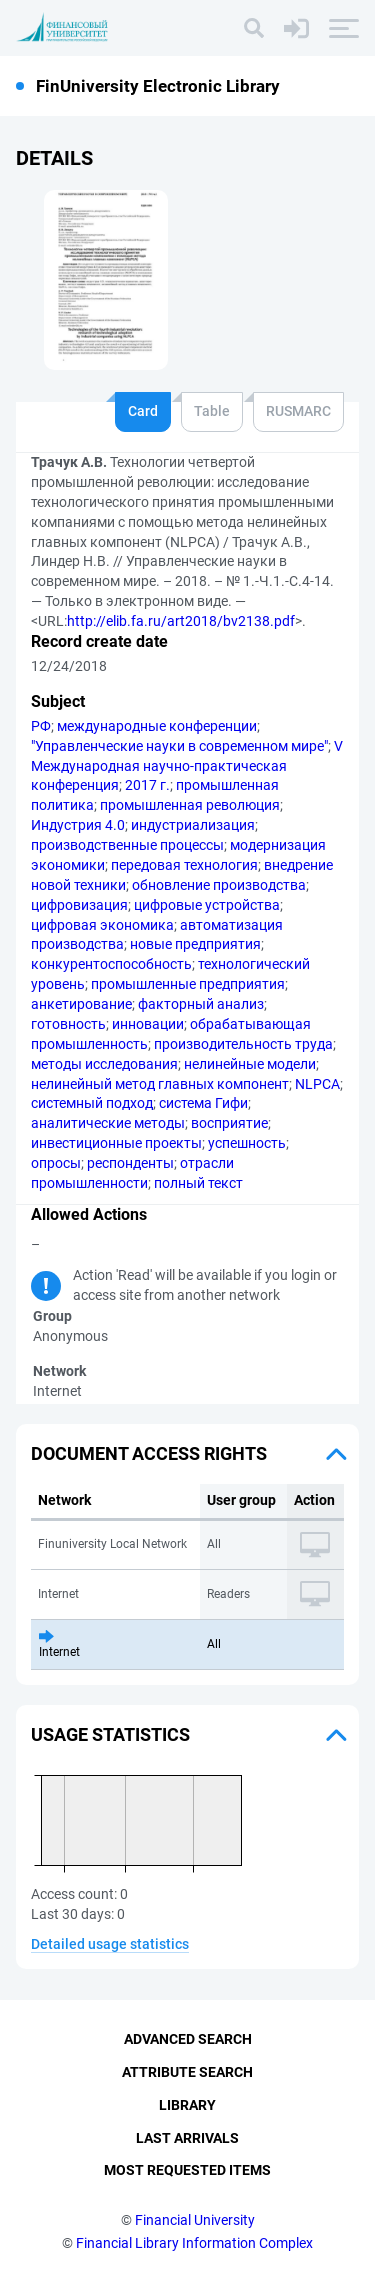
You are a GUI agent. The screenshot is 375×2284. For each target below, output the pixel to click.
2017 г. (147, 785)
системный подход (92, 1103)
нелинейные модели (250, 1064)
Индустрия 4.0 (78, 825)
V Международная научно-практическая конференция (187, 766)
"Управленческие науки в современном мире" (179, 746)
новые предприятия (195, 944)
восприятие (229, 1123)
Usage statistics (110, 1734)
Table (212, 411)
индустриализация (193, 825)
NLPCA (317, 1084)
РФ (41, 726)
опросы (56, 1163)
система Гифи (203, 1103)
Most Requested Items (187, 2170)
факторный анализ (201, 1004)
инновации (148, 1024)
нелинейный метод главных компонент (160, 1084)
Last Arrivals (187, 2138)
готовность (68, 1024)
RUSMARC (298, 411)
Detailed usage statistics (110, 1944)
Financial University (195, 2220)
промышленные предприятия (188, 984)
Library (187, 2105)
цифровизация (79, 905)
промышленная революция (190, 805)
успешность (247, 1143)
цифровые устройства (207, 905)
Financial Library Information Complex (194, 2243)
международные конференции (157, 726)
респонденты (130, 1163)
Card (143, 411)
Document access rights (149, 1453)
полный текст (198, 1183)
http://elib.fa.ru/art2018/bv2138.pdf (181, 621)
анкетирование (81, 1004)
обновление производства (219, 885)
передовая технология (184, 865)
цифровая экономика (102, 925)
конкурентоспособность (111, 964)
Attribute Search (187, 2072)
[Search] (254, 28)
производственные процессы (127, 845)
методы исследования (104, 1064)
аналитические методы (108, 1123)
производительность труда (243, 1044)
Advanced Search (188, 2039)
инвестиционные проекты (116, 1143)
